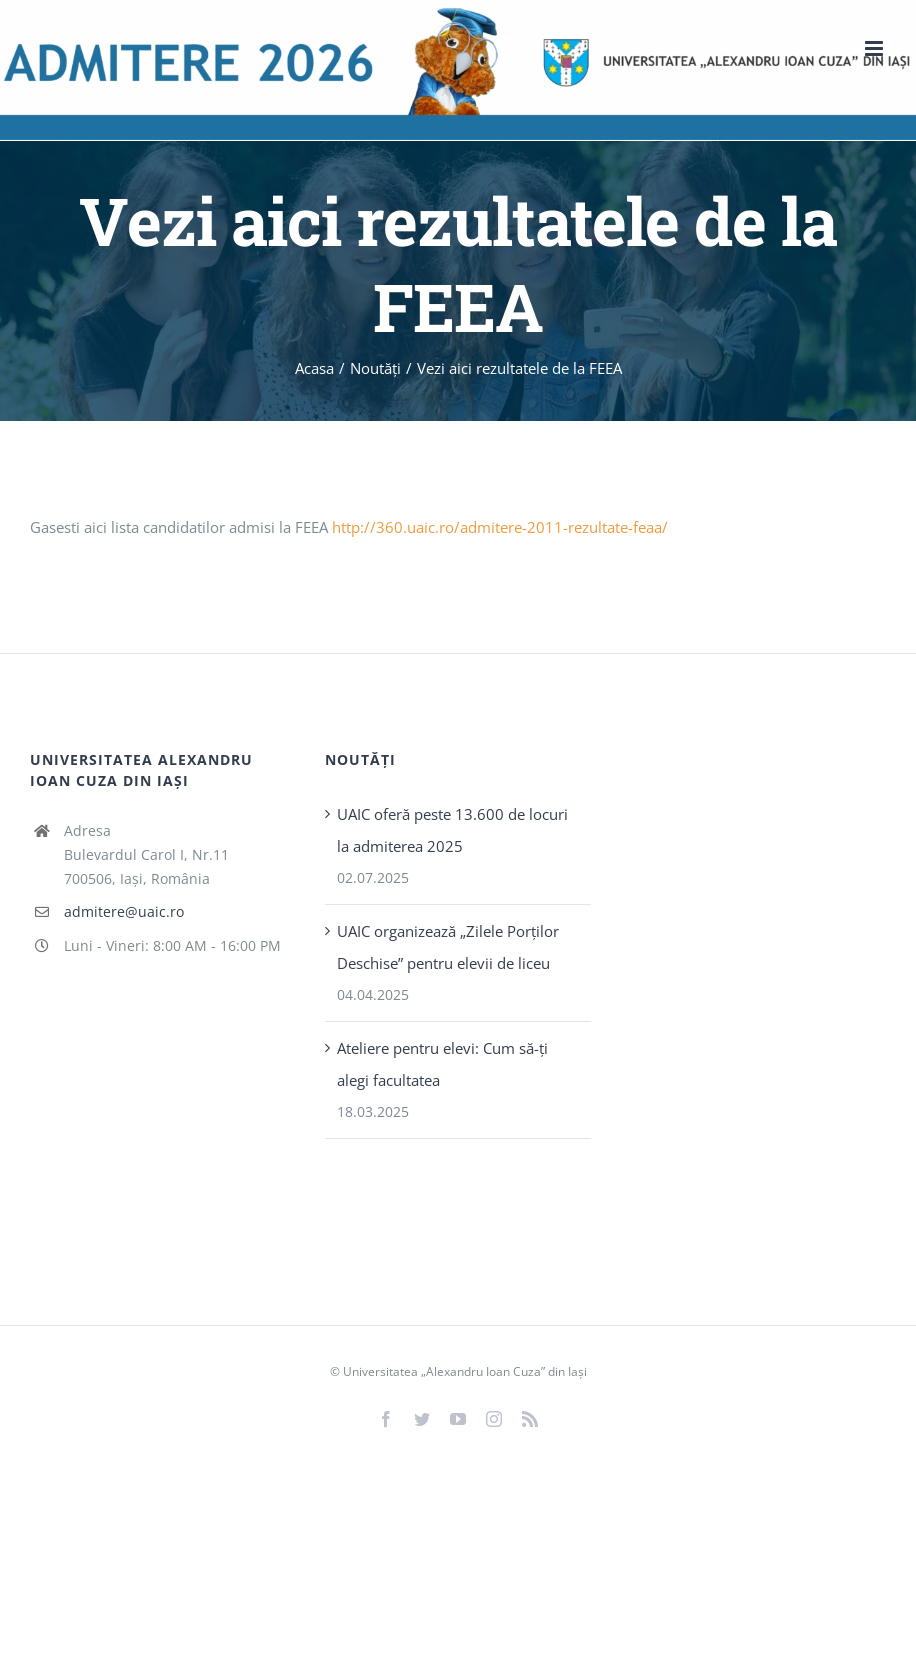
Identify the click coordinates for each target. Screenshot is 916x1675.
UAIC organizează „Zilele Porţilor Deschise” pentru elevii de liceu (448, 947)
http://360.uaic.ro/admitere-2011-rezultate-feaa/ (500, 527)
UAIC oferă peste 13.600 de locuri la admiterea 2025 (452, 830)
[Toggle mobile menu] (875, 48)
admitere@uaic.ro (124, 911)
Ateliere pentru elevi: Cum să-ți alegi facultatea (442, 1064)
